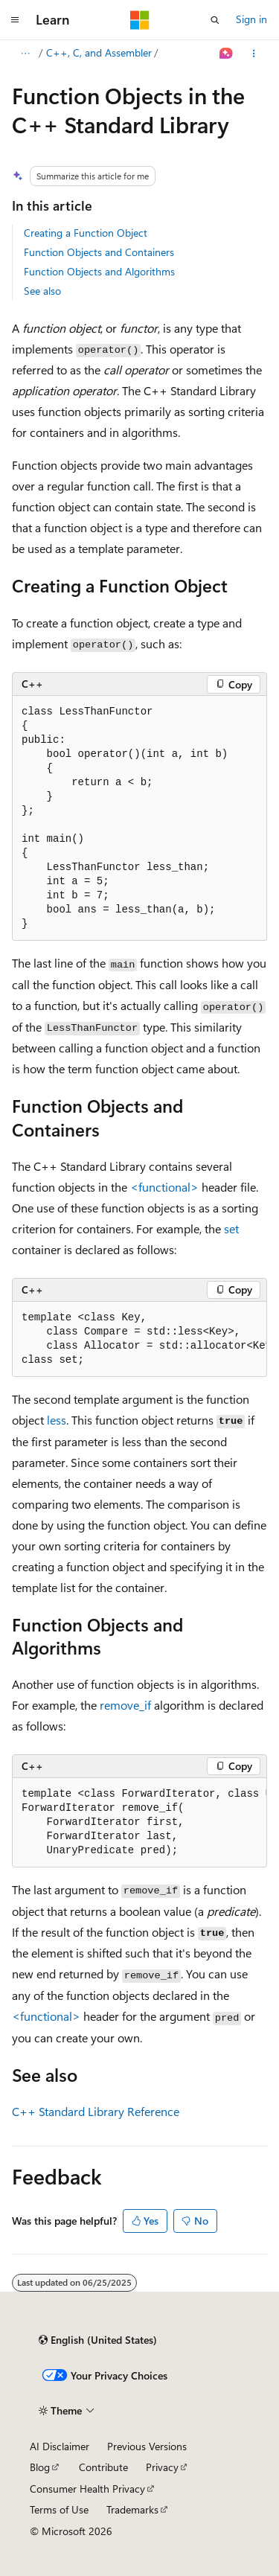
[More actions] (254, 53)
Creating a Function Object (85, 233)
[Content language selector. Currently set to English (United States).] (98, 2340)
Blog (40, 2467)
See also (42, 291)
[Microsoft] (140, 20)
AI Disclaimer (59, 2446)
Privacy (162, 2467)
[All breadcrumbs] (25, 53)
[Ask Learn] (226, 53)
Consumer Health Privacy (87, 2488)
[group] (139, 1339)
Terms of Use (59, 2509)
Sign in (251, 19)
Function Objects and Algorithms (99, 271)
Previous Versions (147, 2446)
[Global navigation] (15, 20)
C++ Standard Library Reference (95, 2111)
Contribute (103, 2467)
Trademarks (132, 2509)
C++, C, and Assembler (99, 52)
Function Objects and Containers (99, 252)
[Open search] (215, 20)
